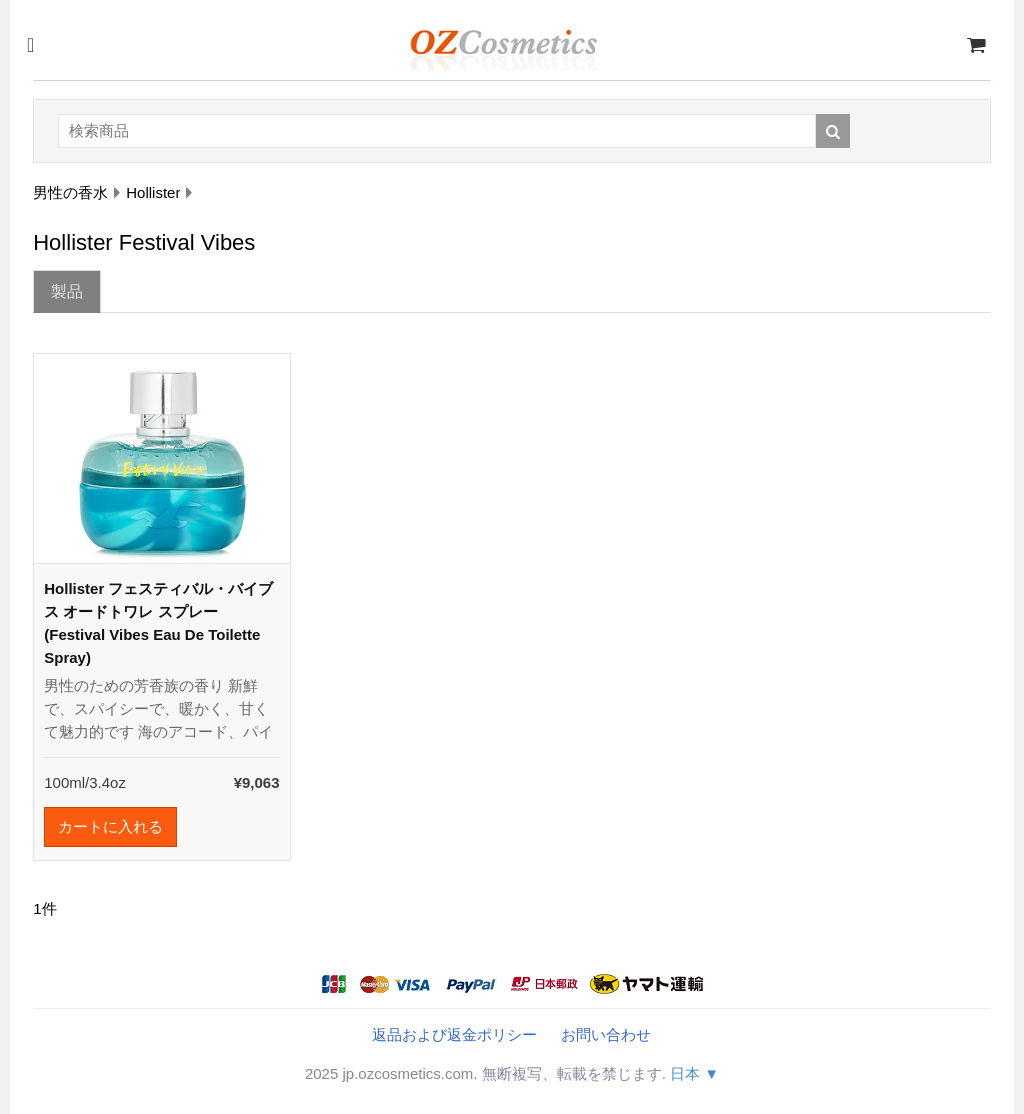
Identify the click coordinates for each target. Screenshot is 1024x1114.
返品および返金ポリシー (454, 1034)
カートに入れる (110, 826)
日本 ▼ (694, 1073)
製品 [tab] (67, 291)
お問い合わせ (606, 1034)
